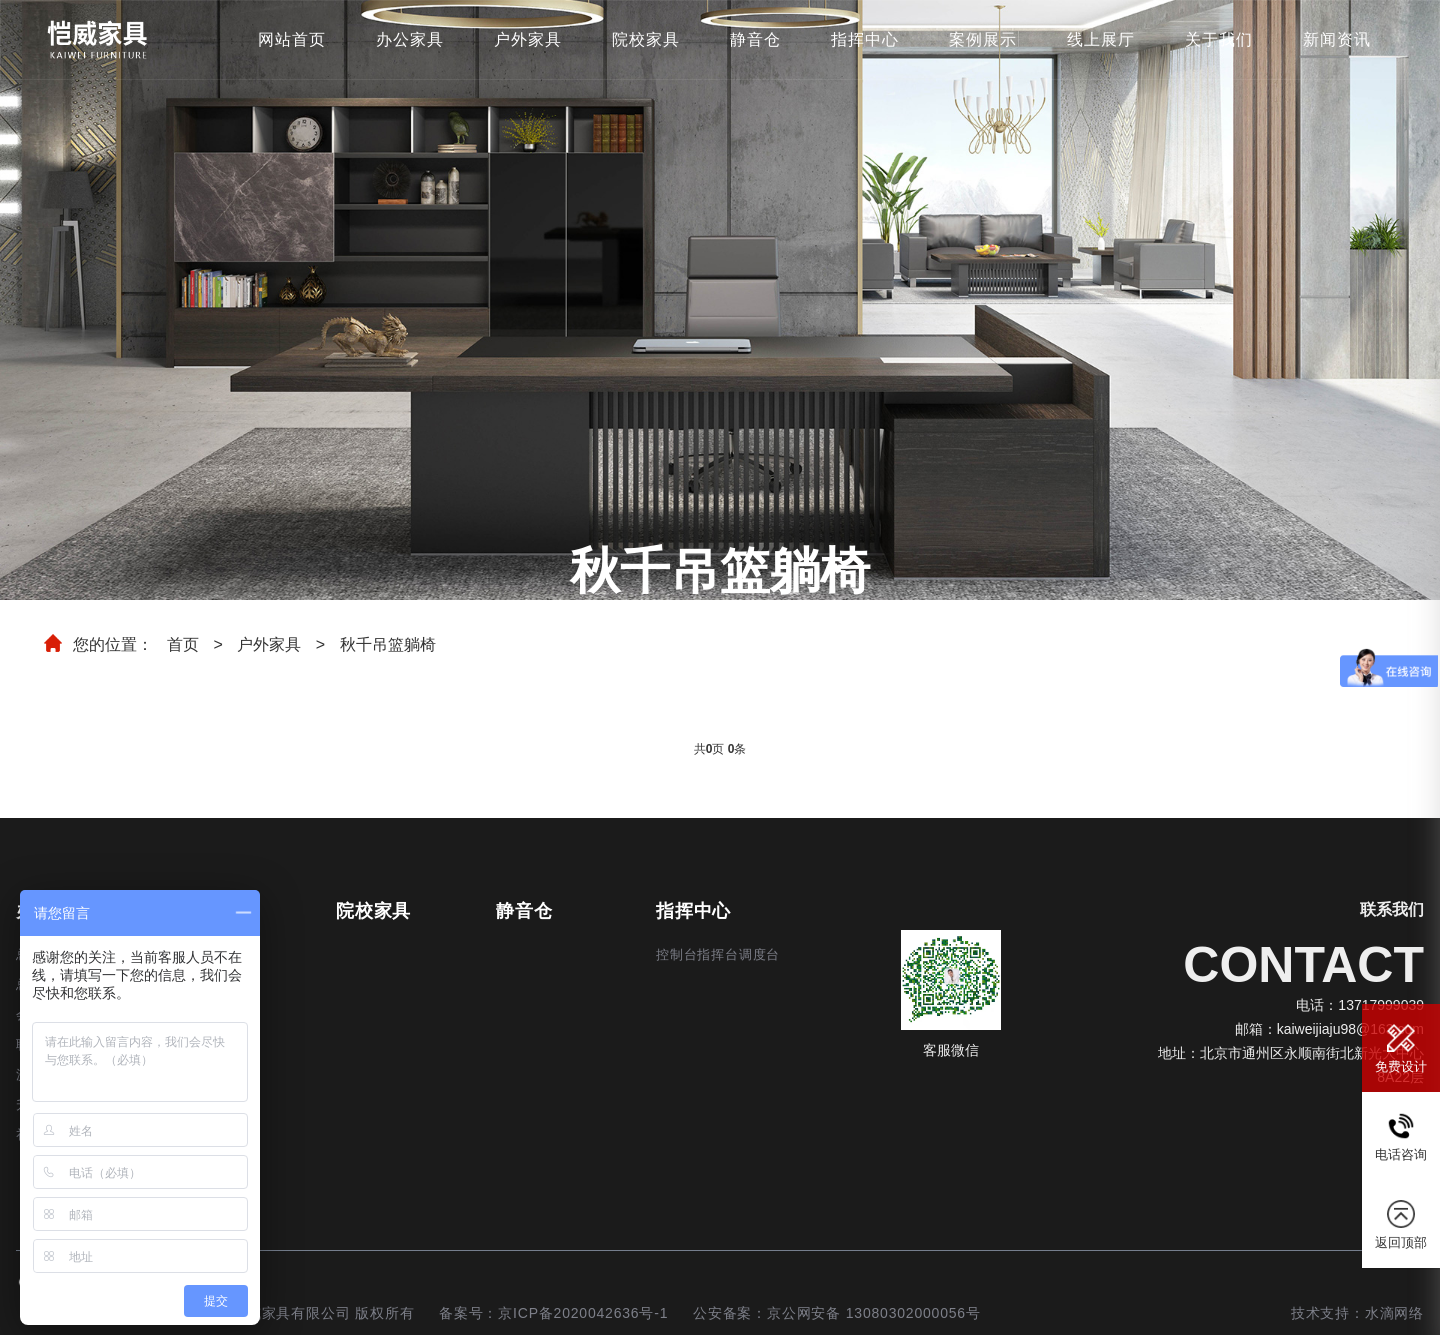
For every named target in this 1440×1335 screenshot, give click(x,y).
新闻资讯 (1337, 39)
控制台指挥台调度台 (718, 954)
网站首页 (292, 39)
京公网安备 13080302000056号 (874, 1313)
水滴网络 (1394, 1313)
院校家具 (646, 39)
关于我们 (1219, 39)
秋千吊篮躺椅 (388, 644)
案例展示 (983, 39)
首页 (183, 644)
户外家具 (528, 39)
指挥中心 (865, 39)
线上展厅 (1101, 39)
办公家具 (410, 39)
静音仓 (755, 39)
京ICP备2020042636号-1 (583, 1313)
